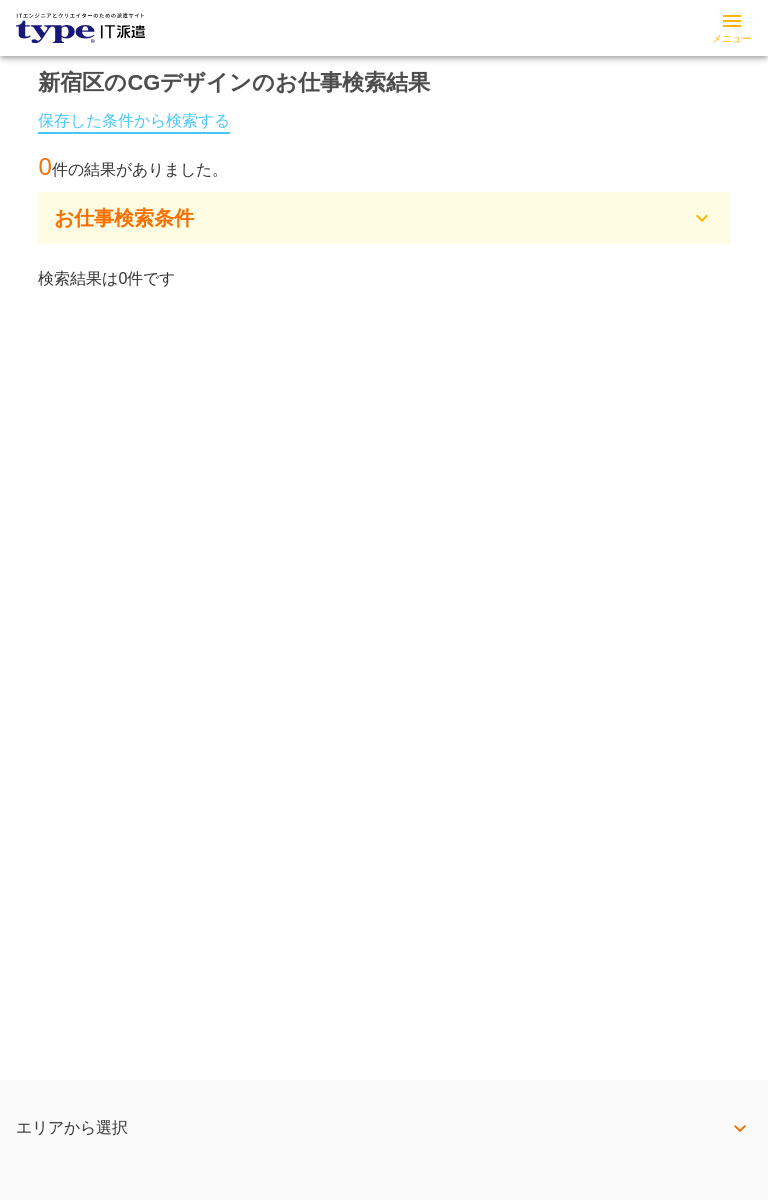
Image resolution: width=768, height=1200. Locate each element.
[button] (383, 218)
